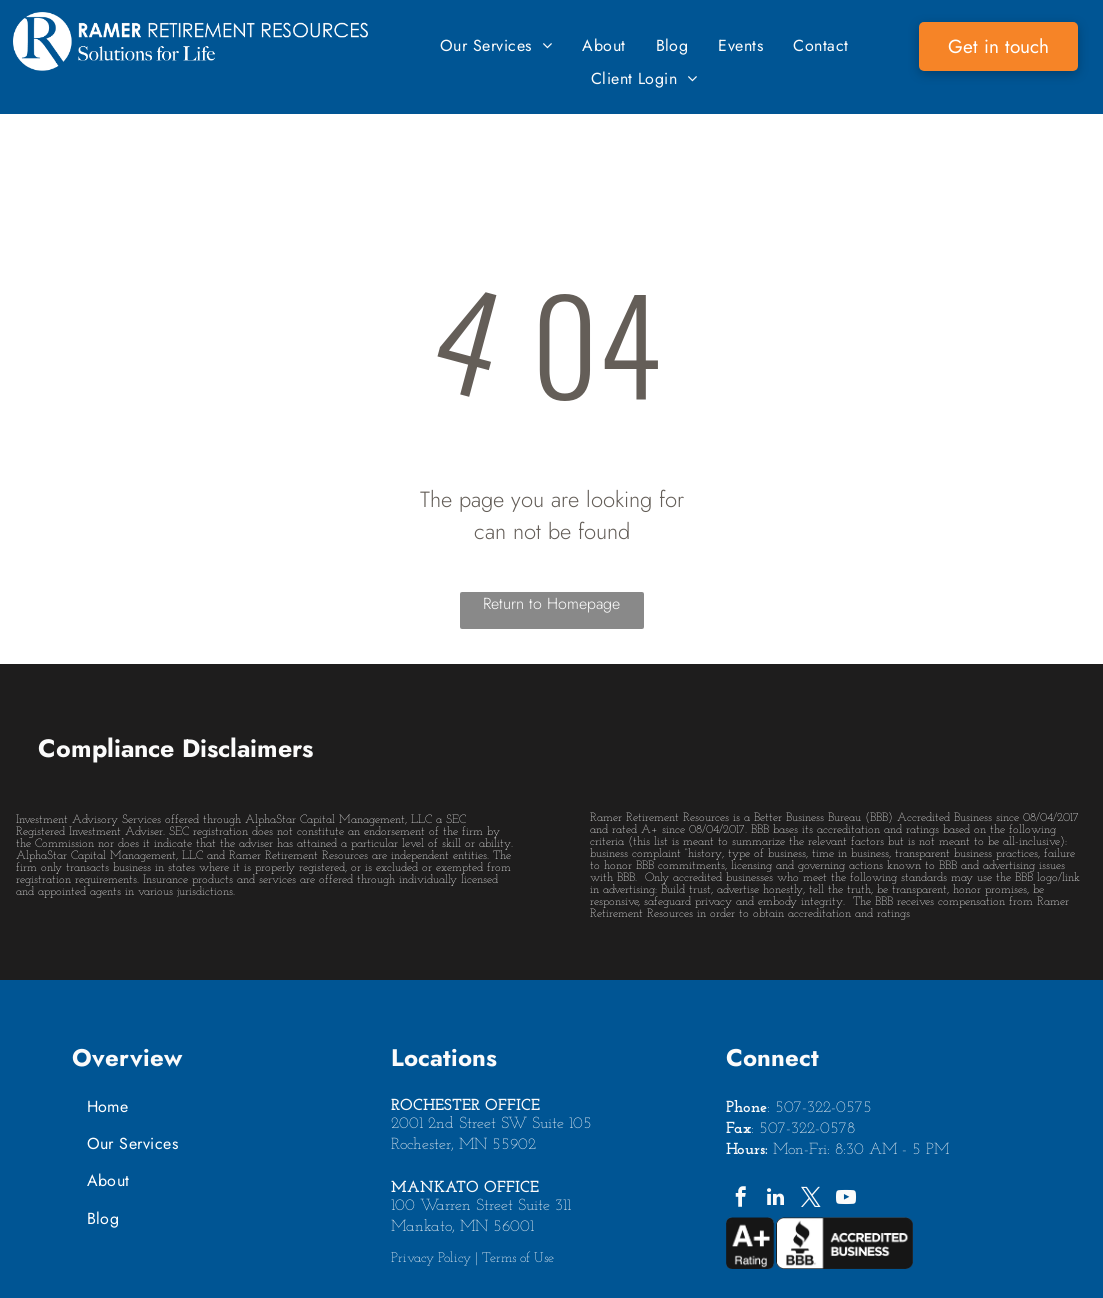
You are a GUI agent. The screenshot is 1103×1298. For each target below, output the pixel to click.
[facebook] (741, 1199)
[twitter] (811, 1199)
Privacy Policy (431, 1258)
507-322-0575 (823, 1108)
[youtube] (846, 1199)
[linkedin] (776, 1199)
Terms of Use (518, 1258)
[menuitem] (496, 45)
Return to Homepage (551, 603)
